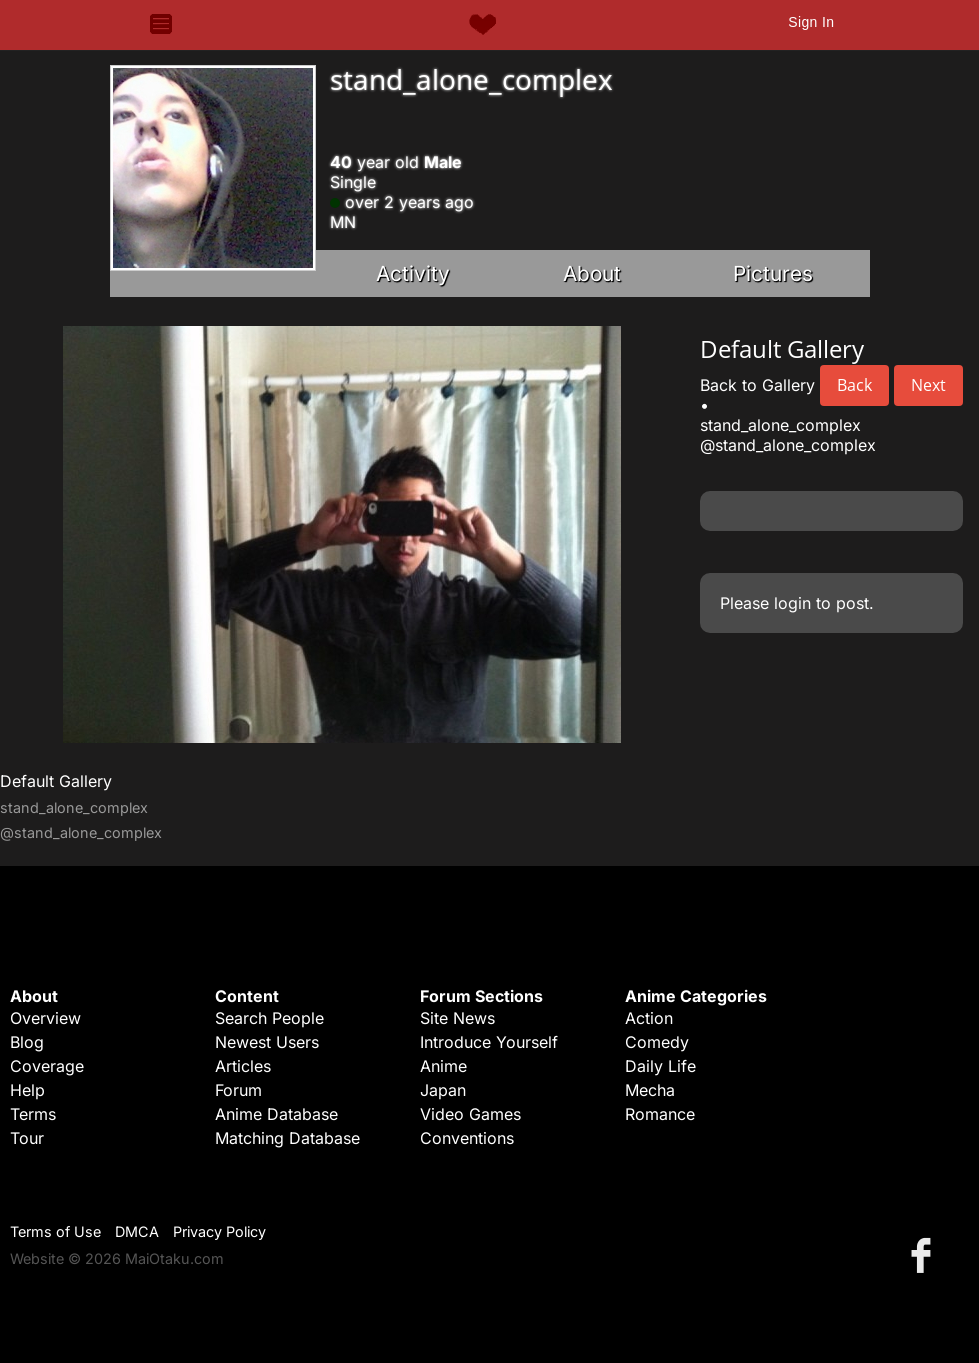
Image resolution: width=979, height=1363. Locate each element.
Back (854, 385)
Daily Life (660, 1066)
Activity (413, 273)
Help (27, 1090)
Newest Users (267, 1042)
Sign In (811, 22)
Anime (443, 1066)
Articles (243, 1066)
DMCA (137, 1231)
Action (649, 1018)
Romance (660, 1114)
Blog (27, 1042)
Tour (27, 1138)
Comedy (657, 1042)
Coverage (47, 1066)
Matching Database (287, 1138)
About (592, 273)
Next (928, 385)
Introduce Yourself (489, 1042)
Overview (45, 1018)
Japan (443, 1090)
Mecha (650, 1090)
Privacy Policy (219, 1231)
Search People (269, 1018)
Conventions (467, 1138)
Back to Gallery (757, 385)
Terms (33, 1114)
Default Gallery (56, 781)
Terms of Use (55, 1231)
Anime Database (276, 1114)
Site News (457, 1018)
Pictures (773, 273)
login (792, 603)
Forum (238, 1090)
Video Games (470, 1114)
